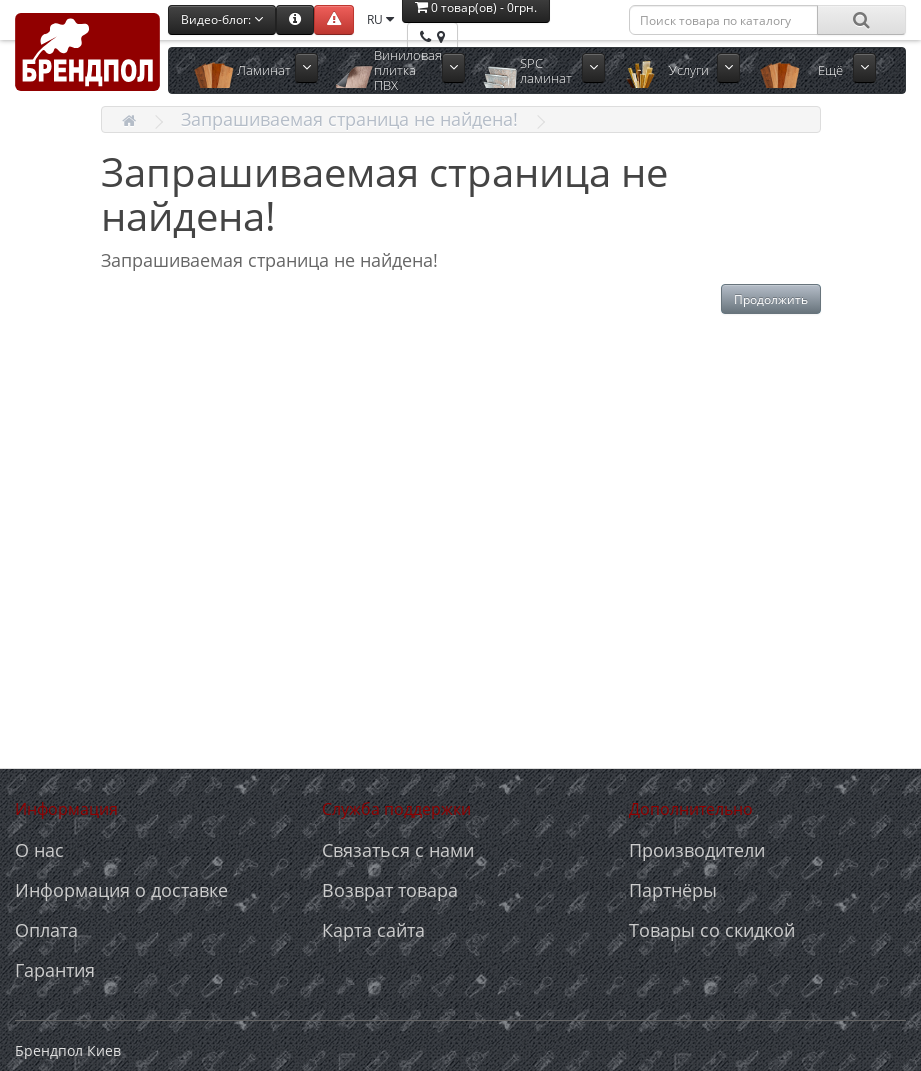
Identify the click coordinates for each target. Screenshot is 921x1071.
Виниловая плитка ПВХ (408, 70)
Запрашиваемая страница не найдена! (349, 119)
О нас (39, 850)
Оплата (46, 930)
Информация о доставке (121, 890)
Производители (697, 850)
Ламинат (264, 70)
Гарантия (55, 970)
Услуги (689, 70)
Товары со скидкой (712, 930)
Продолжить (771, 299)
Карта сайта (373, 930)
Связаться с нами (398, 850)
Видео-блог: (222, 19)
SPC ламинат (546, 70)
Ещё (830, 70)
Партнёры (673, 890)
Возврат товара (390, 890)
